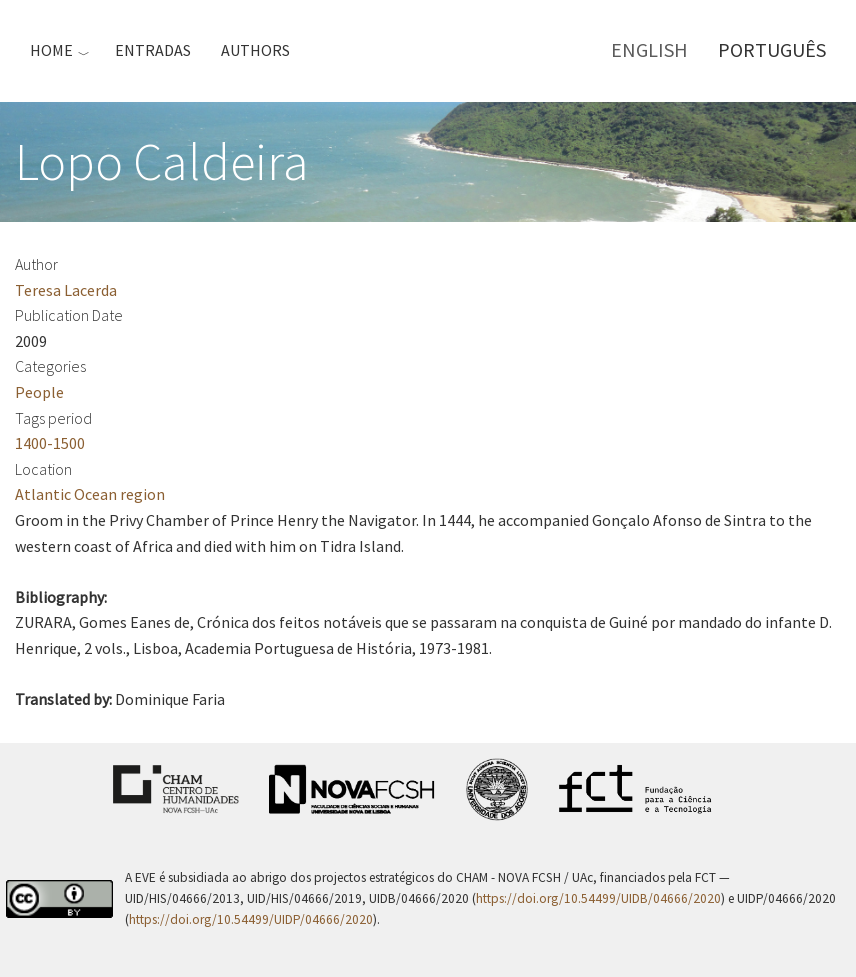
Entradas (153, 50)
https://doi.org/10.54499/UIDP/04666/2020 (251, 919)
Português (772, 49)
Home (51, 50)
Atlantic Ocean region (90, 494)
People (39, 392)
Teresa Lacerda (66, 290)
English (649, 49)
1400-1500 (50, 443)
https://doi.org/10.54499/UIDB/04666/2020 (598, 898)
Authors (255, 50)
